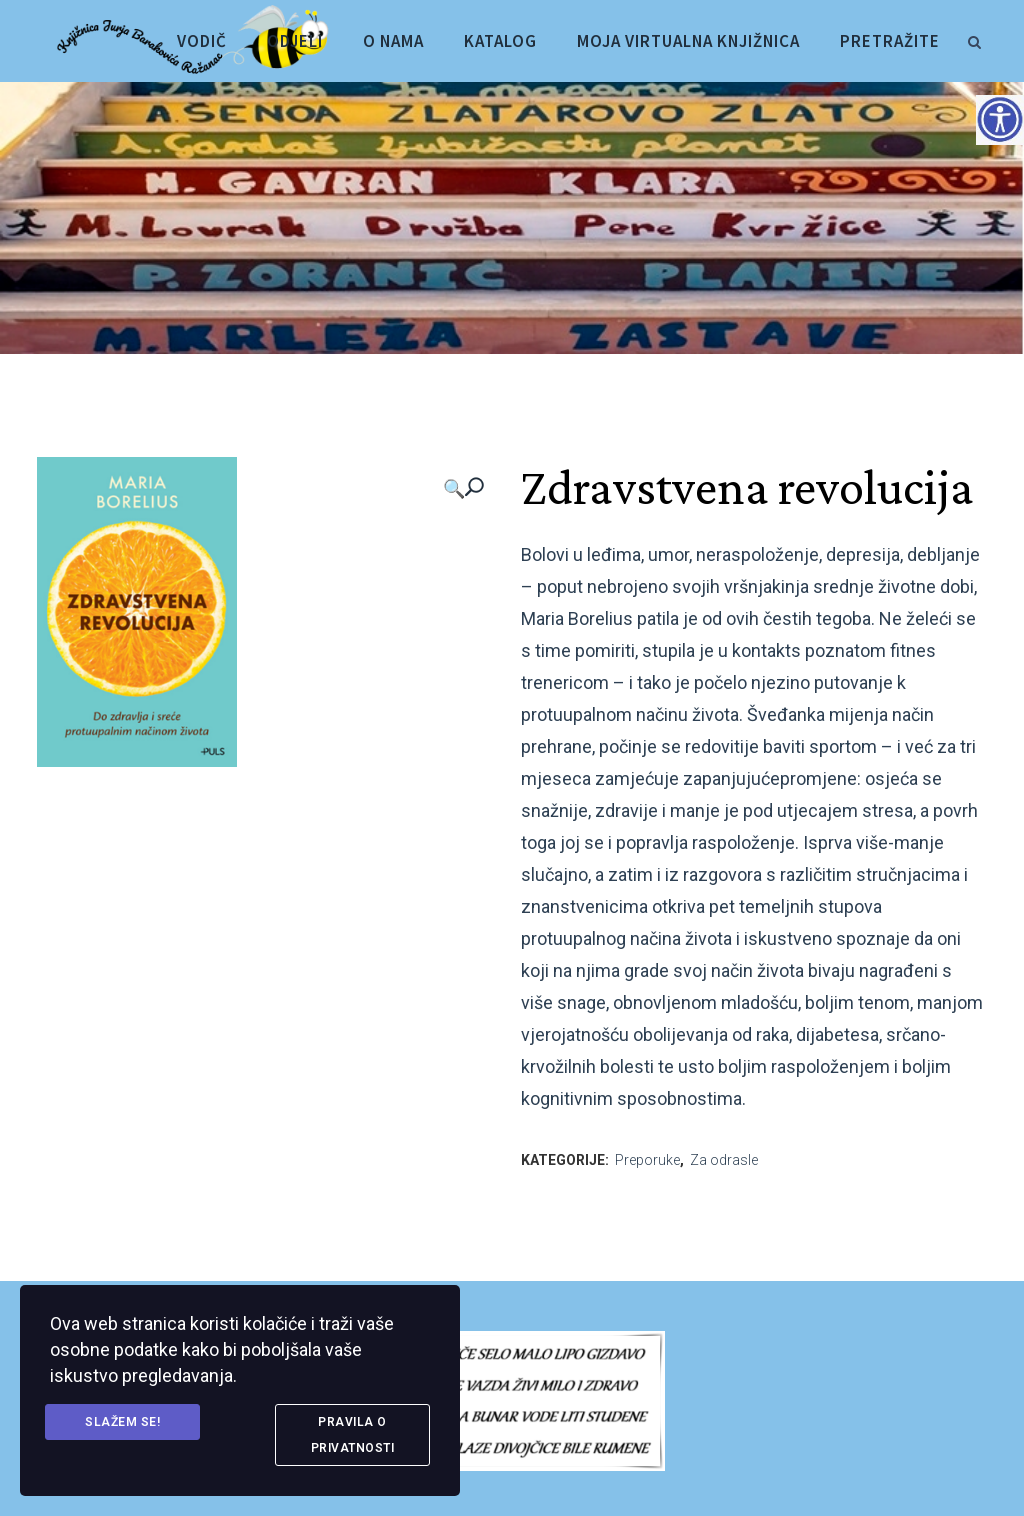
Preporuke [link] (647, 1160)
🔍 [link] (454, 488)
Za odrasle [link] (724, 1160)
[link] (974, 39)
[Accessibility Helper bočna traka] (1000, 119)
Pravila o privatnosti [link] (353, 1435)
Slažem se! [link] (122, 1422)
